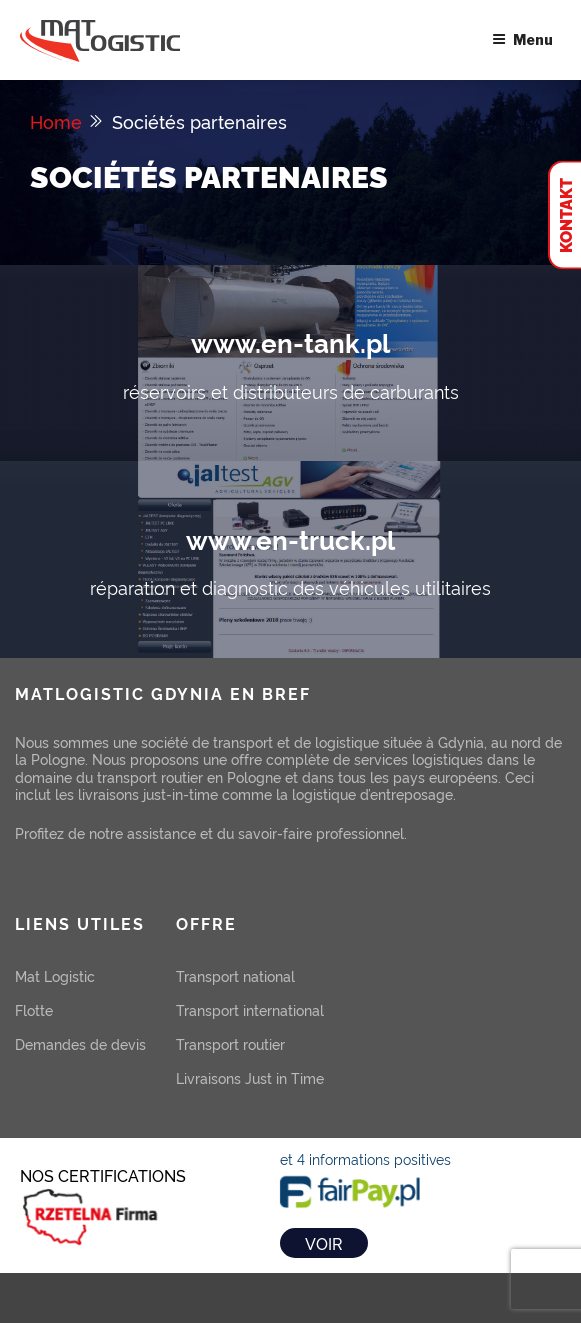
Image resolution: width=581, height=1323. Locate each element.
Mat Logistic (55, 975)
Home (56, 121)
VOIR (324, 1243)
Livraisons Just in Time (250, 1077)
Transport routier (230, 1043)
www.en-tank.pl (290, 341)
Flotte (34, 1009)
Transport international (250, 1009)
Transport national (235, 975)
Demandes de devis (80, 1043)
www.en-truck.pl (290, 538)
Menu (522, 39)
